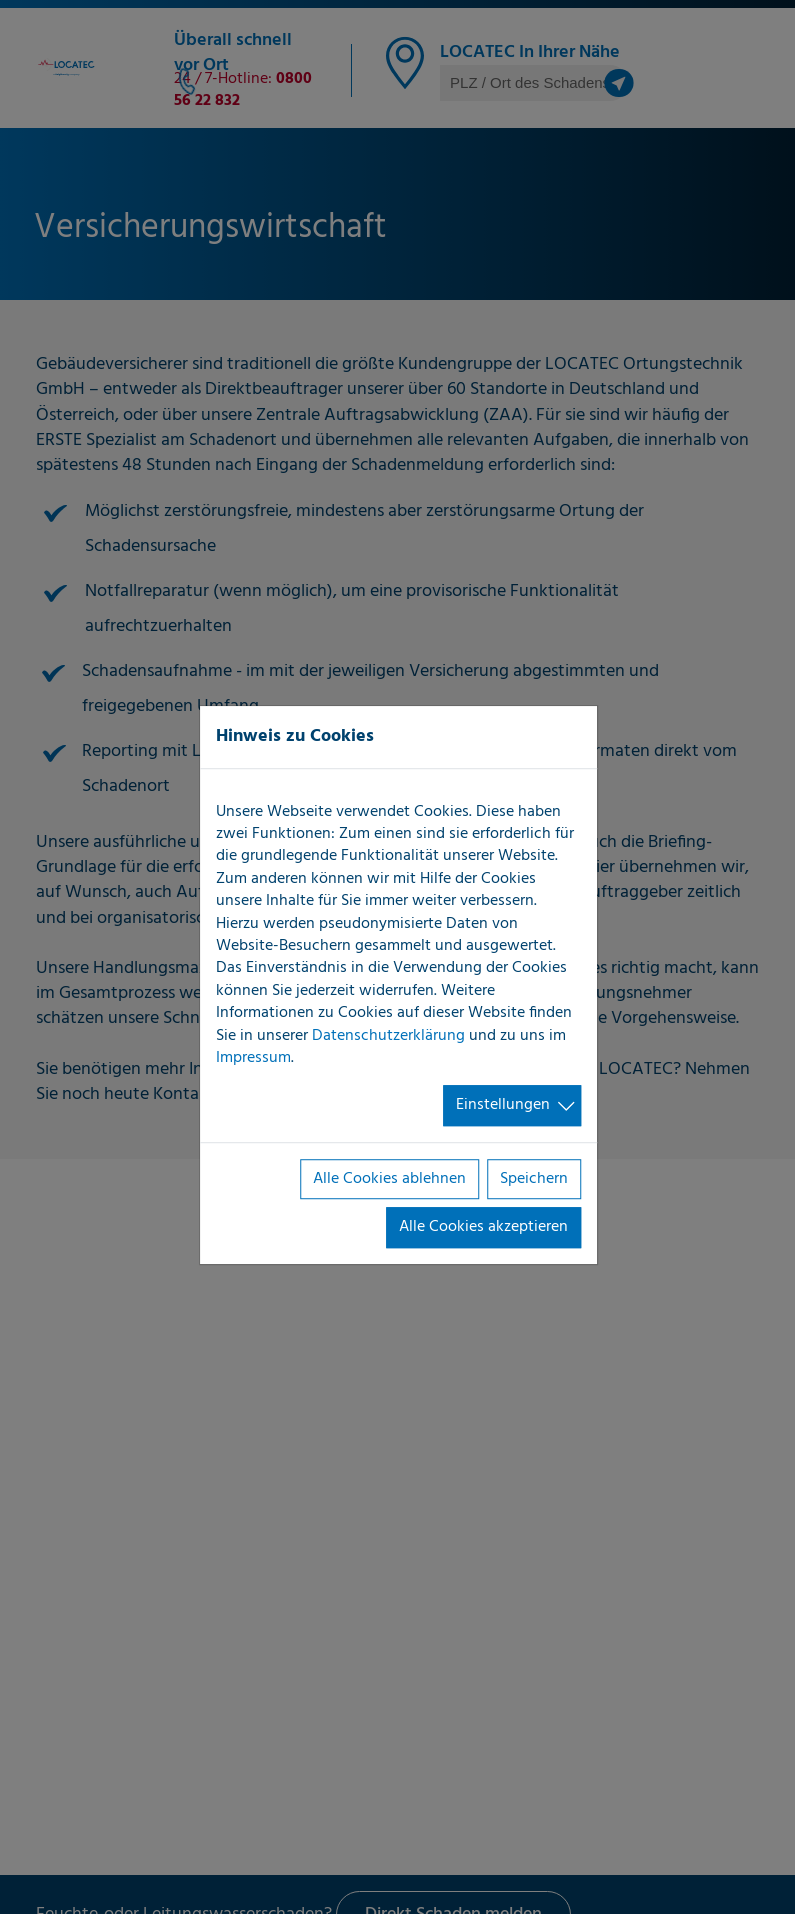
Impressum (253, 1058)
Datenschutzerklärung (388, 1036)
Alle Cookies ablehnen (389, 1179)
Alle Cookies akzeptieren (483, 1227)
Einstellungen (503, 1106)
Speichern (534, 1179)
